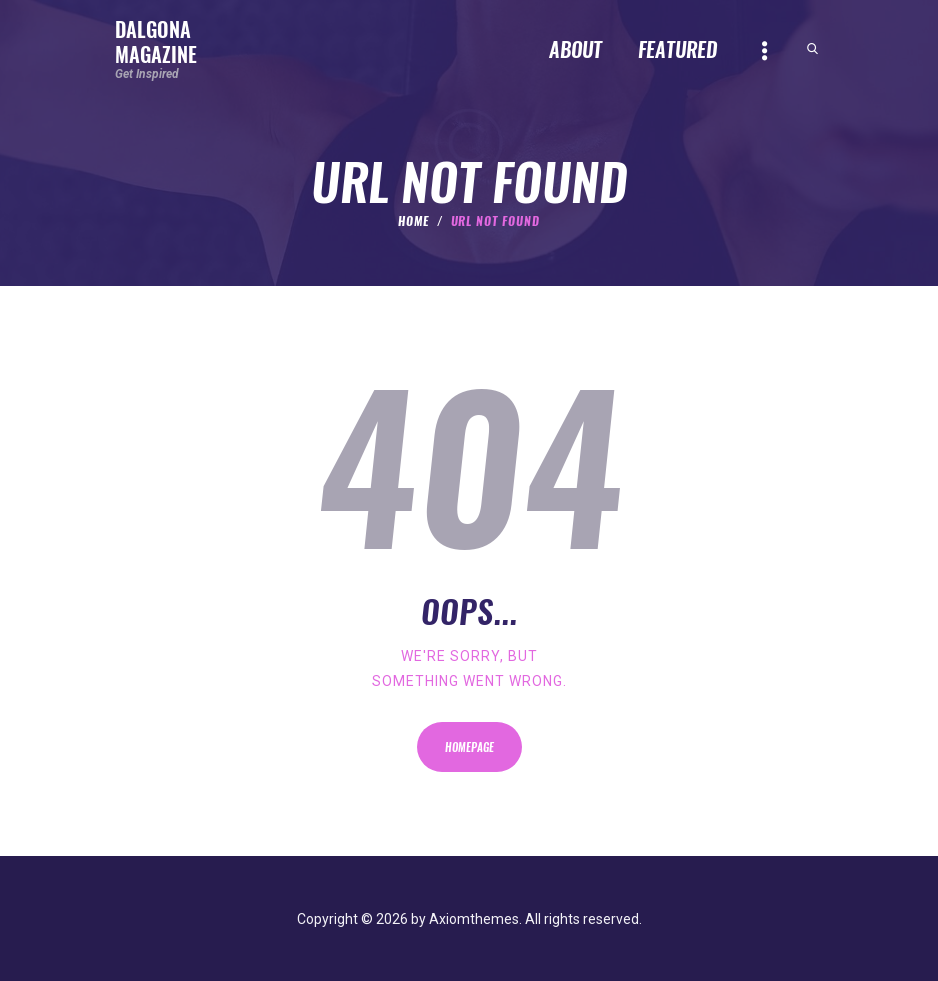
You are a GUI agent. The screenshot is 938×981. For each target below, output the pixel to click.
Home (413, 221)
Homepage (469, 747)
